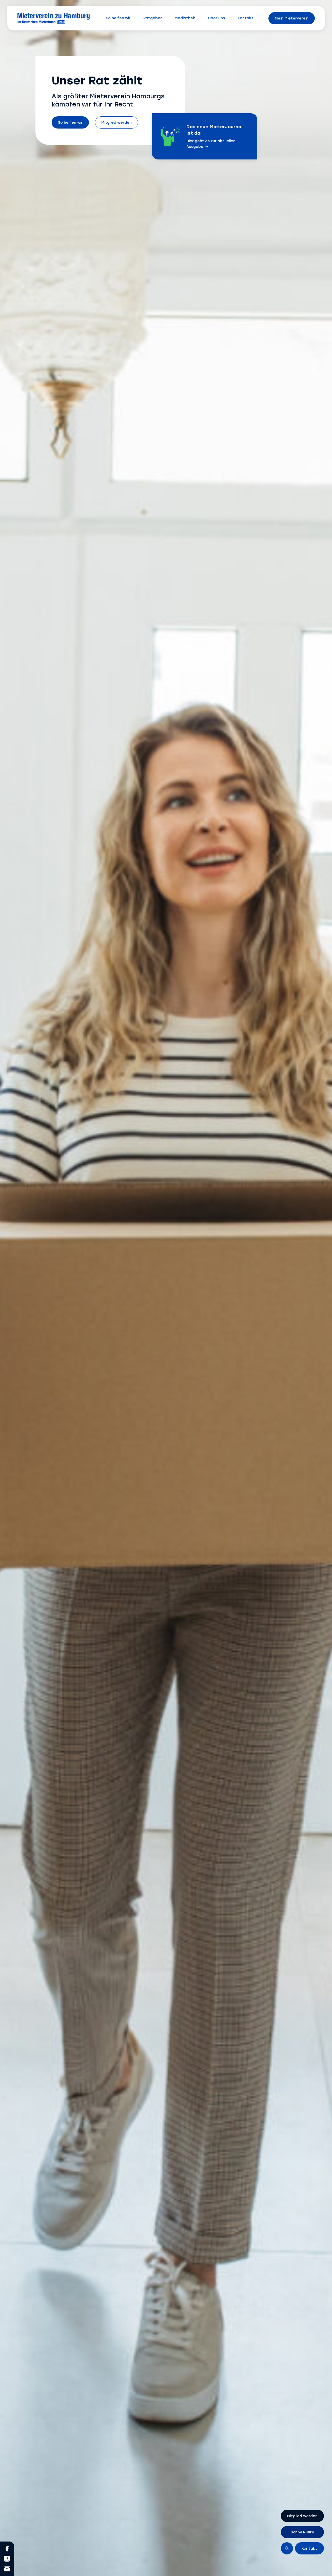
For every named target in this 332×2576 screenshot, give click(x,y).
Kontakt (309, 2548)
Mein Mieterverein (291, 18)
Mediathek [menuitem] (185, 17)
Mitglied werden (116, 122)
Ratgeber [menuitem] (152, 17)
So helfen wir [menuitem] (118, 17)
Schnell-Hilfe (302, 2532)
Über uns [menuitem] (216, 17)
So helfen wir (70, 122)
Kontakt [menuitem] (245, 17)
